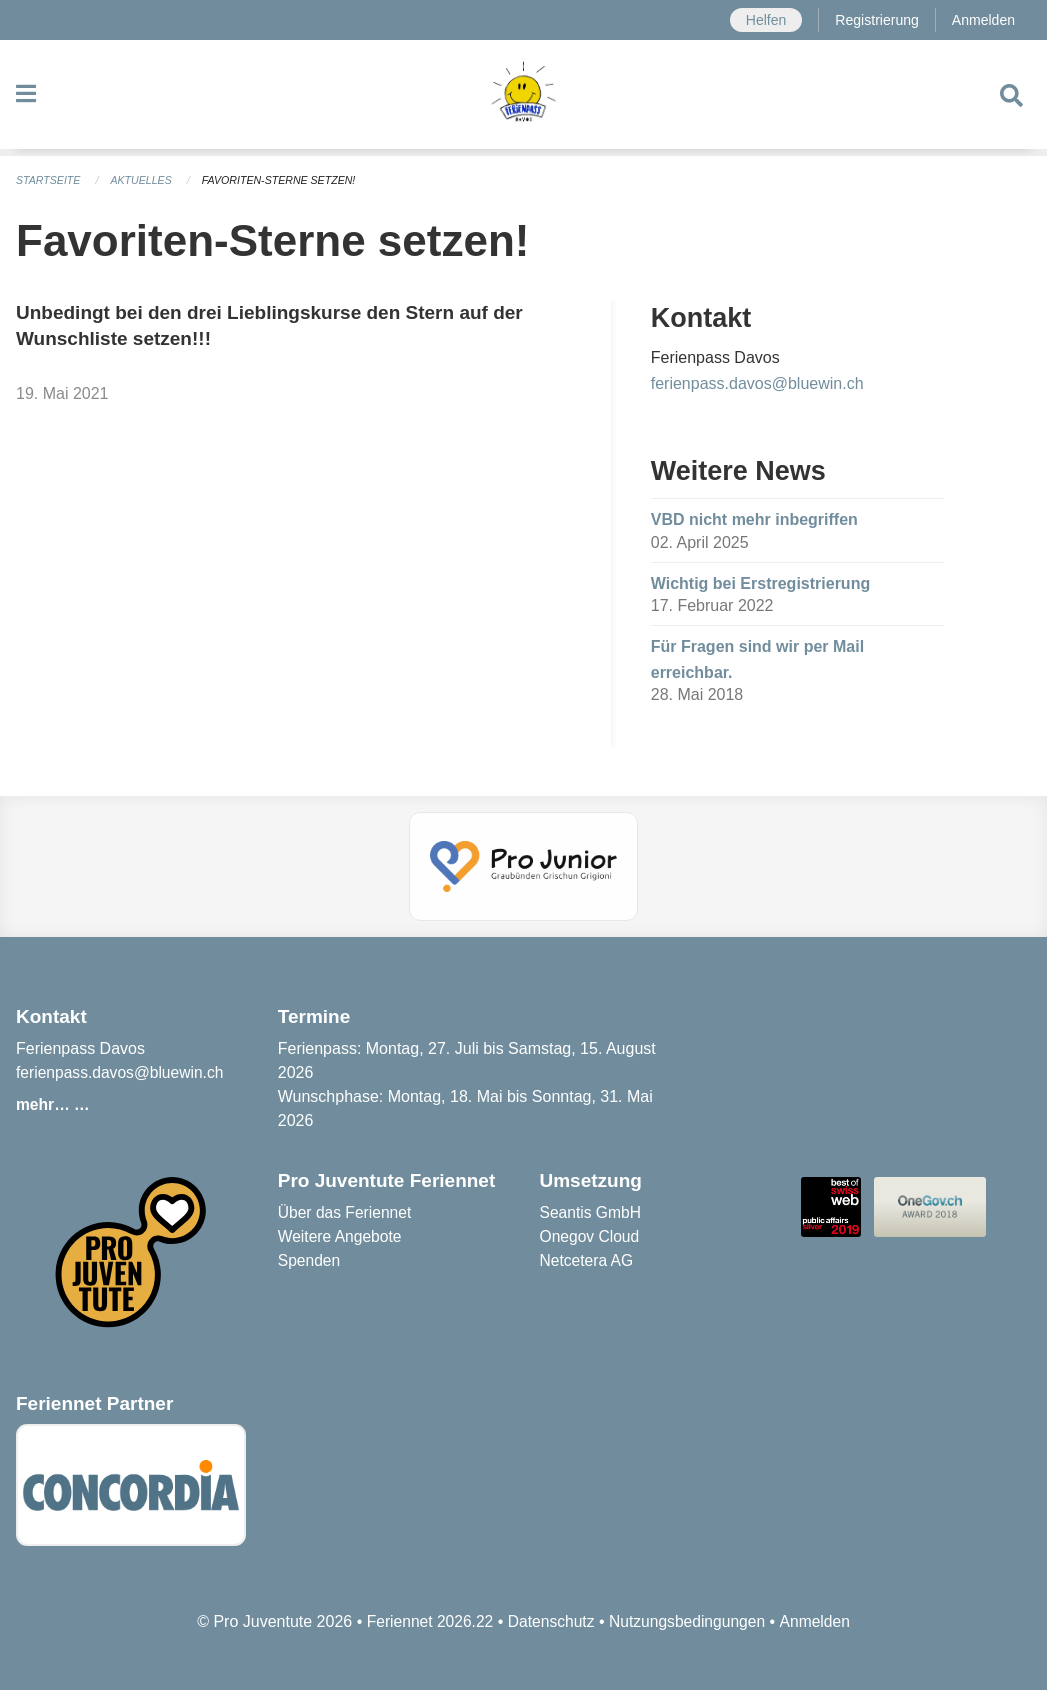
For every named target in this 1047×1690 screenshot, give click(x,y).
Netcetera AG (588, 1260)
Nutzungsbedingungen (689, 1621)
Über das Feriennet (346, 1212)
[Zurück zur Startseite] (523, 98)
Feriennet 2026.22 (426, 1621)
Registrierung (875, 20)
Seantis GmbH (592, 1212)
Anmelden (982, 20)
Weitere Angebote (341, 1236)
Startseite (49, 180)
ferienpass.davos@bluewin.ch (757, 383)
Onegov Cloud (591, 1236)
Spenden (310, 1260)
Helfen (762, 20)
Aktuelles (145, 180)
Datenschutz (550, 1621)
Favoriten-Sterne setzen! (286, 180)
